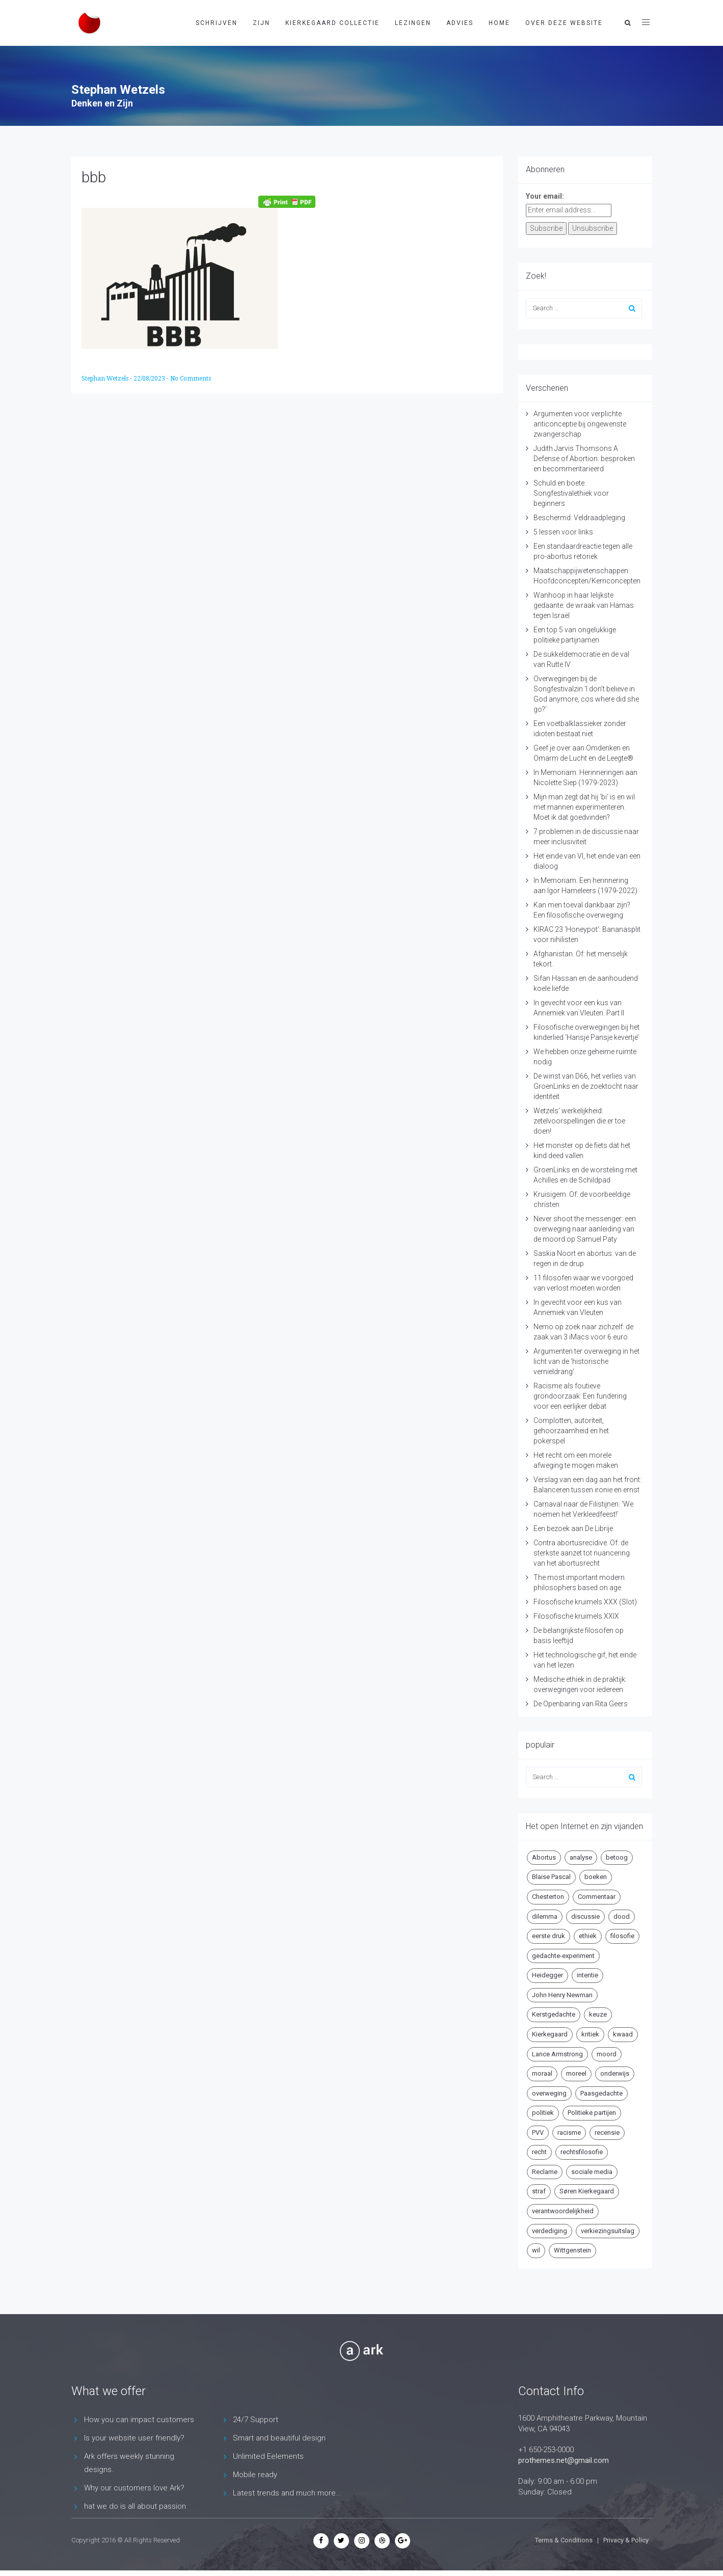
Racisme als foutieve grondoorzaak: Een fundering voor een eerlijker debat (580, 1396)
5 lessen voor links (563, 532)
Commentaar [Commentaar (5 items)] (596, 1896)
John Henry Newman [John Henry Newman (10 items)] (562, 1995)
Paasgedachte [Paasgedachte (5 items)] (601, 2093)
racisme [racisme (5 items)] (569, 2132)
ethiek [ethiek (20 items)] (588, 1936)
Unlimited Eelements (268, 2456)
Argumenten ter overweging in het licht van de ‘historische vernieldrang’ (586, 1361)
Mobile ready (255, 2474)
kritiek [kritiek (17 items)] (590, 2034)
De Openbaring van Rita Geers (580, 1704)
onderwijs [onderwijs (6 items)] (614, 2073)
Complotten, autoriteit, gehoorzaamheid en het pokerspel (571, 1430)
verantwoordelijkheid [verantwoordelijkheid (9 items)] (563, 2211)
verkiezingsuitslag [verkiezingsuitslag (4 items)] (607, 2231)
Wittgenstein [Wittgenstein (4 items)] (572, 2250)
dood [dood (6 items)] (621, 1916)
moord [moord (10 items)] (607, 2054)
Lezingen (413, 22)
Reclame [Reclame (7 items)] (544, 2172)
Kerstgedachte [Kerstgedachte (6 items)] (553, 2014)
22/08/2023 (150, 378)
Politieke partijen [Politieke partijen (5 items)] (592, 2112)
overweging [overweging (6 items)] (549, 2093)
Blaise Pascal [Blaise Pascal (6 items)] (551, 1877)
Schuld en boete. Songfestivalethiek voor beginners (571, 493)
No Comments (190, 378)
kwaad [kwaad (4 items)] (623, 2034)
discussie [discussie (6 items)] (585, 1916)
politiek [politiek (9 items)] (543, 2112)
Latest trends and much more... (287, 2493)
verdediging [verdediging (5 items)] (549, 2231)
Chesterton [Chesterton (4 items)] (548, 1896)
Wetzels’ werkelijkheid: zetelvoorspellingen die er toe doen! (579, 1121)
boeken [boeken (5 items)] (595, 1877)
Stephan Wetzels (106, 378)
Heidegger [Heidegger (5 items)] (547, 1975)
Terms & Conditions (564, 2540)
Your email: (545, 196)
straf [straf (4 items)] (539, 2191)
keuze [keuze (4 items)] (598, 2014)
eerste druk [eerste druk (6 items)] (548, 1936)
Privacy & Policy (626, 2540)
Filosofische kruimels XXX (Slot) (585, 1602)
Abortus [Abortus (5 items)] (544, 1857)
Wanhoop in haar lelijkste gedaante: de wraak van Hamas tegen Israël (583, 605)
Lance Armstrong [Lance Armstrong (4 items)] (557, 2054)
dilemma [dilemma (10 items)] (544, 1916)
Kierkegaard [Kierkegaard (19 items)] (550, 2034)
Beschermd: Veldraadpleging (579, 518)
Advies (459, 22)
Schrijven (216, 22)
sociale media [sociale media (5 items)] (591, 2172)
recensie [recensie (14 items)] (607, 2132)
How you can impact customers (139, 2419)
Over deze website (564, 22)
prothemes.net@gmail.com (563, 2460)
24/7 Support (255, 2419)
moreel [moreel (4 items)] (576, 2073)
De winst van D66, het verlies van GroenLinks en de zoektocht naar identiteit (585, 1086)
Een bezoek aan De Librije (573, 1528)
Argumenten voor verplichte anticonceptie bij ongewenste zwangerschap (579, 424)
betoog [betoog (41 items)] (617, 1857)
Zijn (261, 22)
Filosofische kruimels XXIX (576, 1616)
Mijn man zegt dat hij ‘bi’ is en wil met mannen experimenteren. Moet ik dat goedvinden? (584, 807)
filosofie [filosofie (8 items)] (622, 1936)
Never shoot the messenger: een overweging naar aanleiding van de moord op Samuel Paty (584, 1229)
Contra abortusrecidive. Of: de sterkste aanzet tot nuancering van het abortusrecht (581, 1553)
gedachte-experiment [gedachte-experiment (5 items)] (563, 1956)
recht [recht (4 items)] (539, 2152)
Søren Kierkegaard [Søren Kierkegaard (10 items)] (586, 2191)
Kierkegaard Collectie (332, 22)
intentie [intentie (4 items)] (587, 1975)
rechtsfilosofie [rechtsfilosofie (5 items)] (581, 2152)
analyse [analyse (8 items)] (581, 1857)
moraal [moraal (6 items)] (542, 2073)
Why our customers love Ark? (134, 2487)
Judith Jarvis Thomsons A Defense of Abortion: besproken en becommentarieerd (584, 458)
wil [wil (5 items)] (536, 2250)
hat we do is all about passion (135, 2506)
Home (499, 22)
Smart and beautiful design (279, 2438)
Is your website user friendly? (134, 2438)
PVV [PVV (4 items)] (538, 2132)
